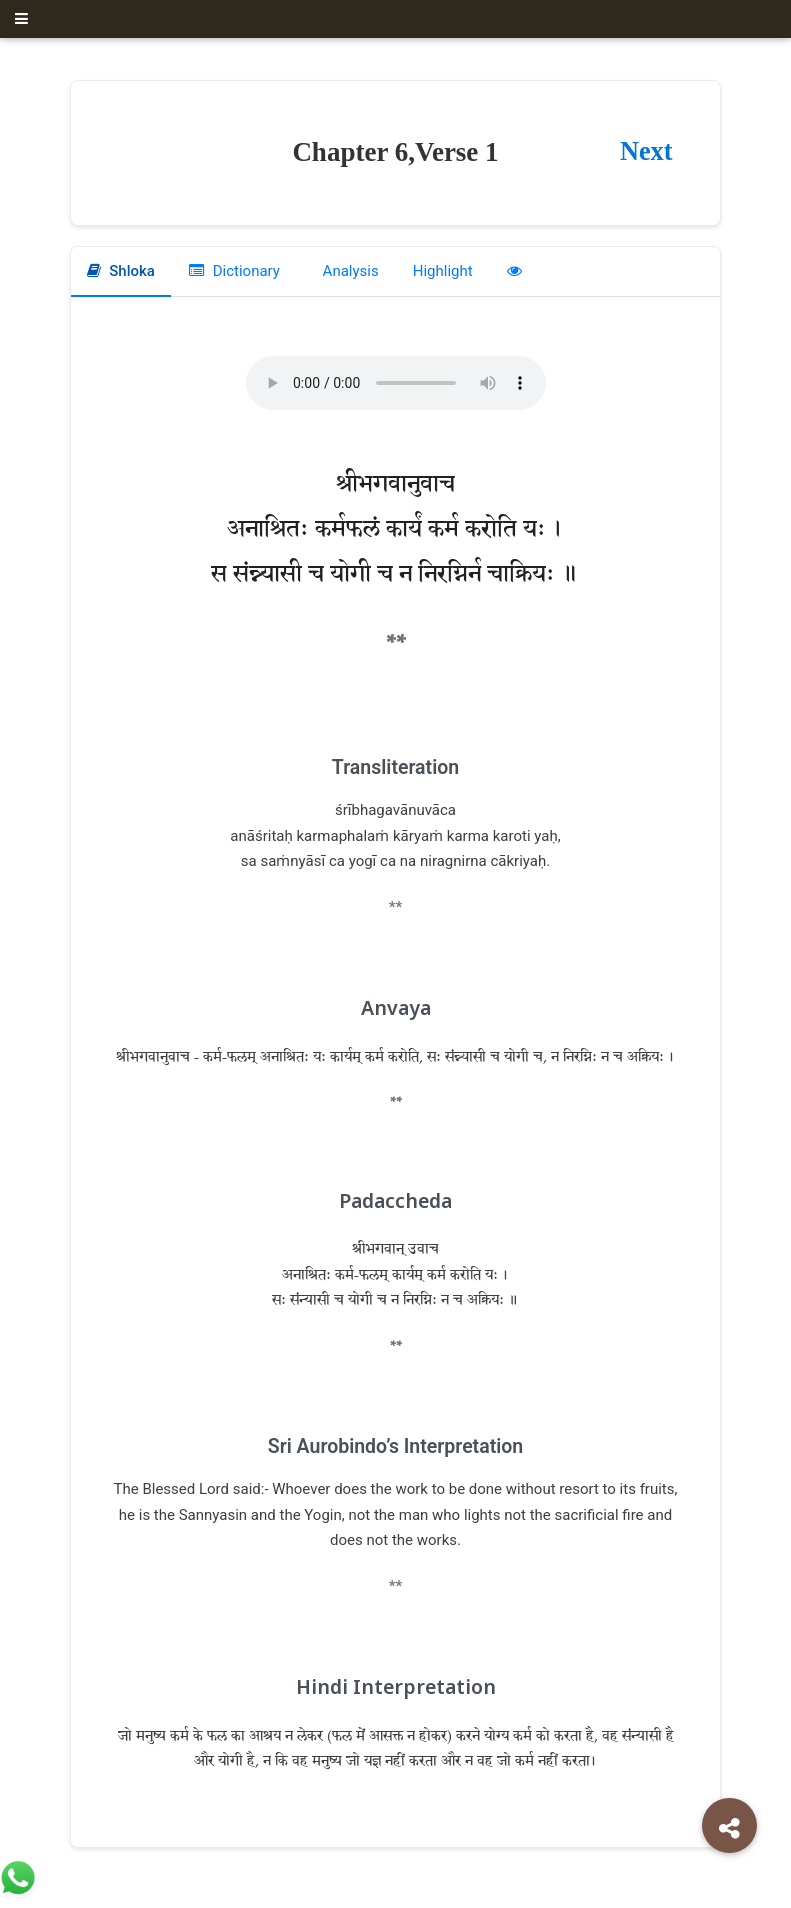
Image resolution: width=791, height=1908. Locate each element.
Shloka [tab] (121, 271)
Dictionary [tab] (234, 271)
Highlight (443, 271)
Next (646, 151)
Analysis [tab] (349, 271)
